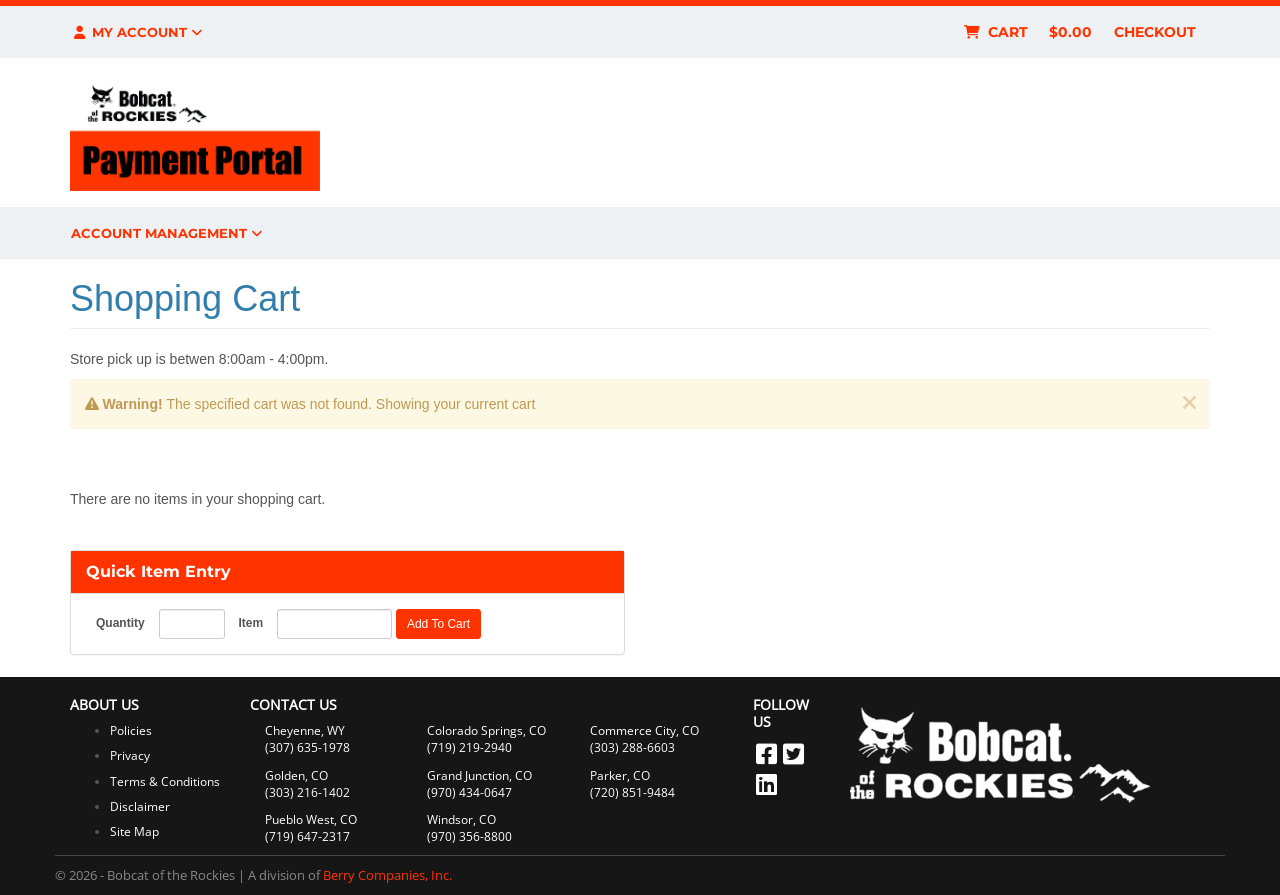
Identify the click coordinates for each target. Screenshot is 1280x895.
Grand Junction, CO (479, 775)
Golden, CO (296, 775)
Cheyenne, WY (305, 730)
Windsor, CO (461, 819)
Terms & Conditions (165, 781)
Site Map (134, 831)
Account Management (166, 233)
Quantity (120, 623)
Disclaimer (140, 806)
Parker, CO (620, 775)
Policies (131, 730)
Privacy (130, 755)
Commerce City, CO (644, 730)
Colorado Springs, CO (486, 730)
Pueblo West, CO (311, 819)
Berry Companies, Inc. (387, 875)
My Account (136, 32)
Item (250, 623)
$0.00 (1070, 32)
